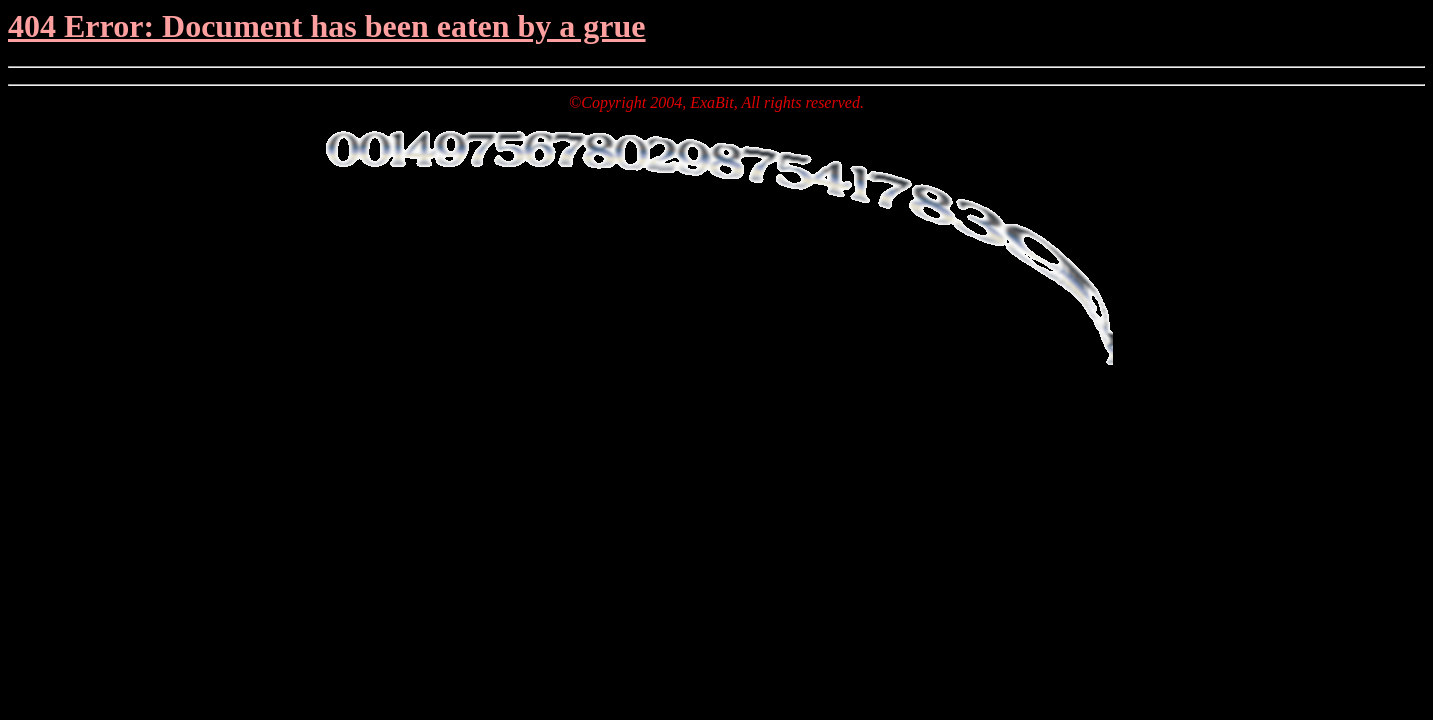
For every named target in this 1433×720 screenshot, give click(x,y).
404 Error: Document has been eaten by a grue (327, 26)
